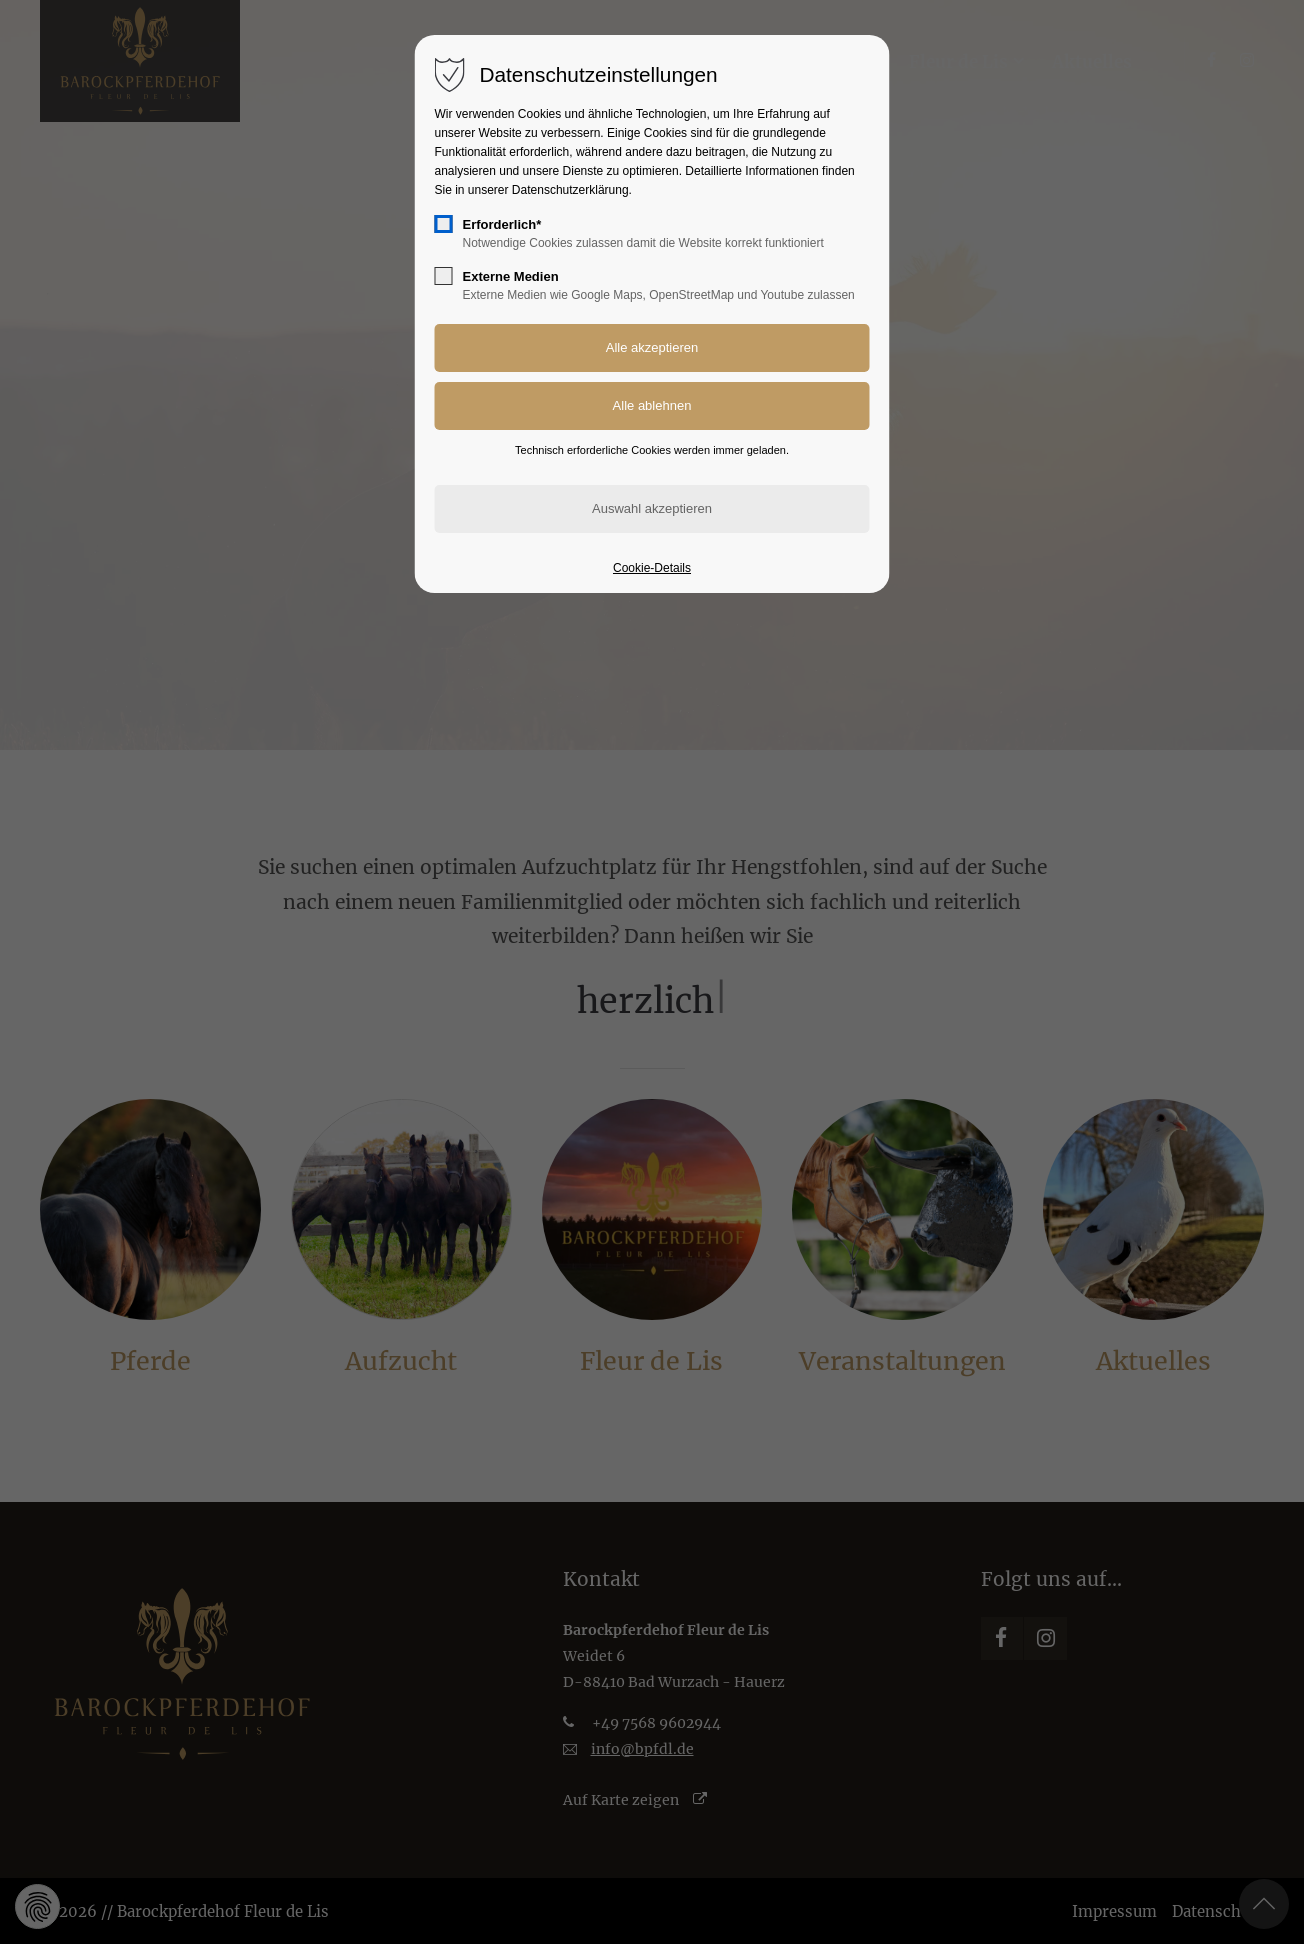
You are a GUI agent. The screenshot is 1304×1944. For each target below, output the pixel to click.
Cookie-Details (652, 568)
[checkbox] (444, 224)
